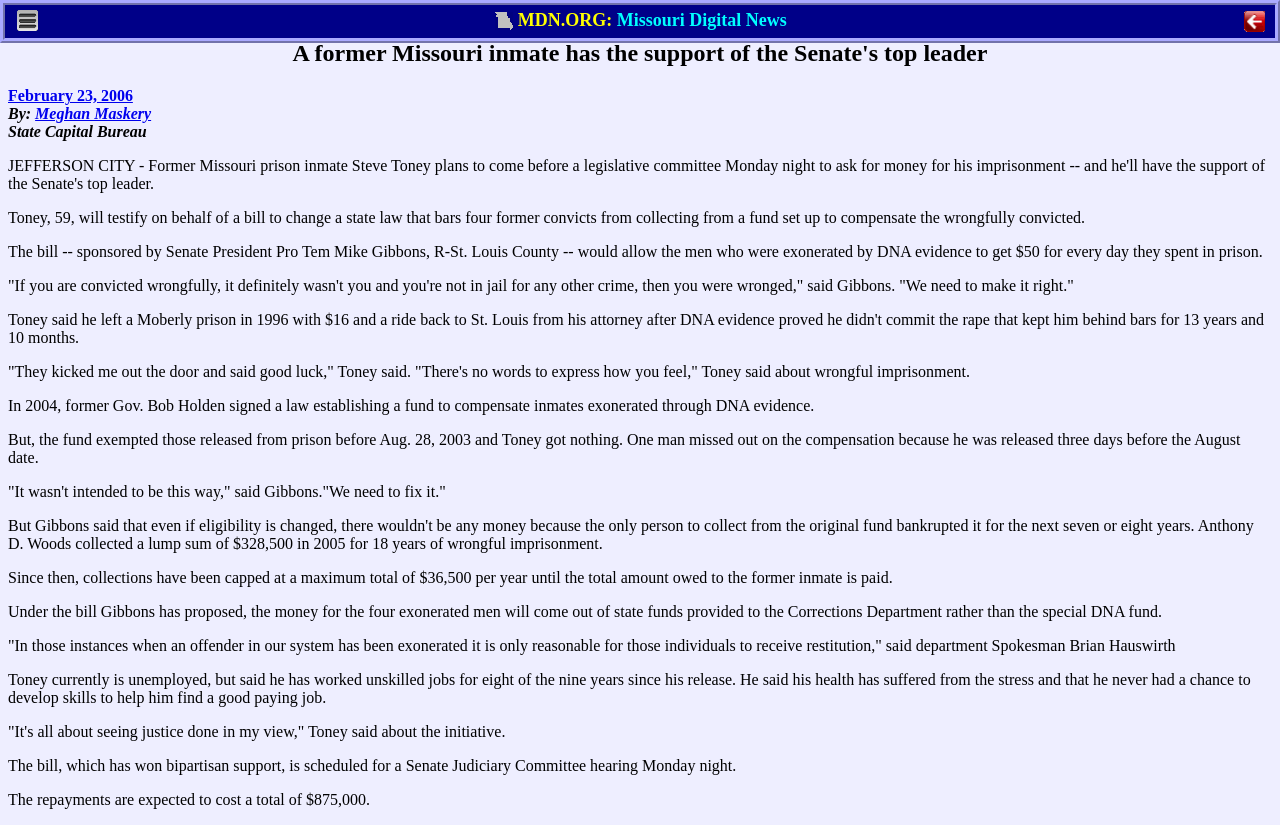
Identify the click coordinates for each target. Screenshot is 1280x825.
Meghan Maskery (93, 113)
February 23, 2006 (70, 95)
